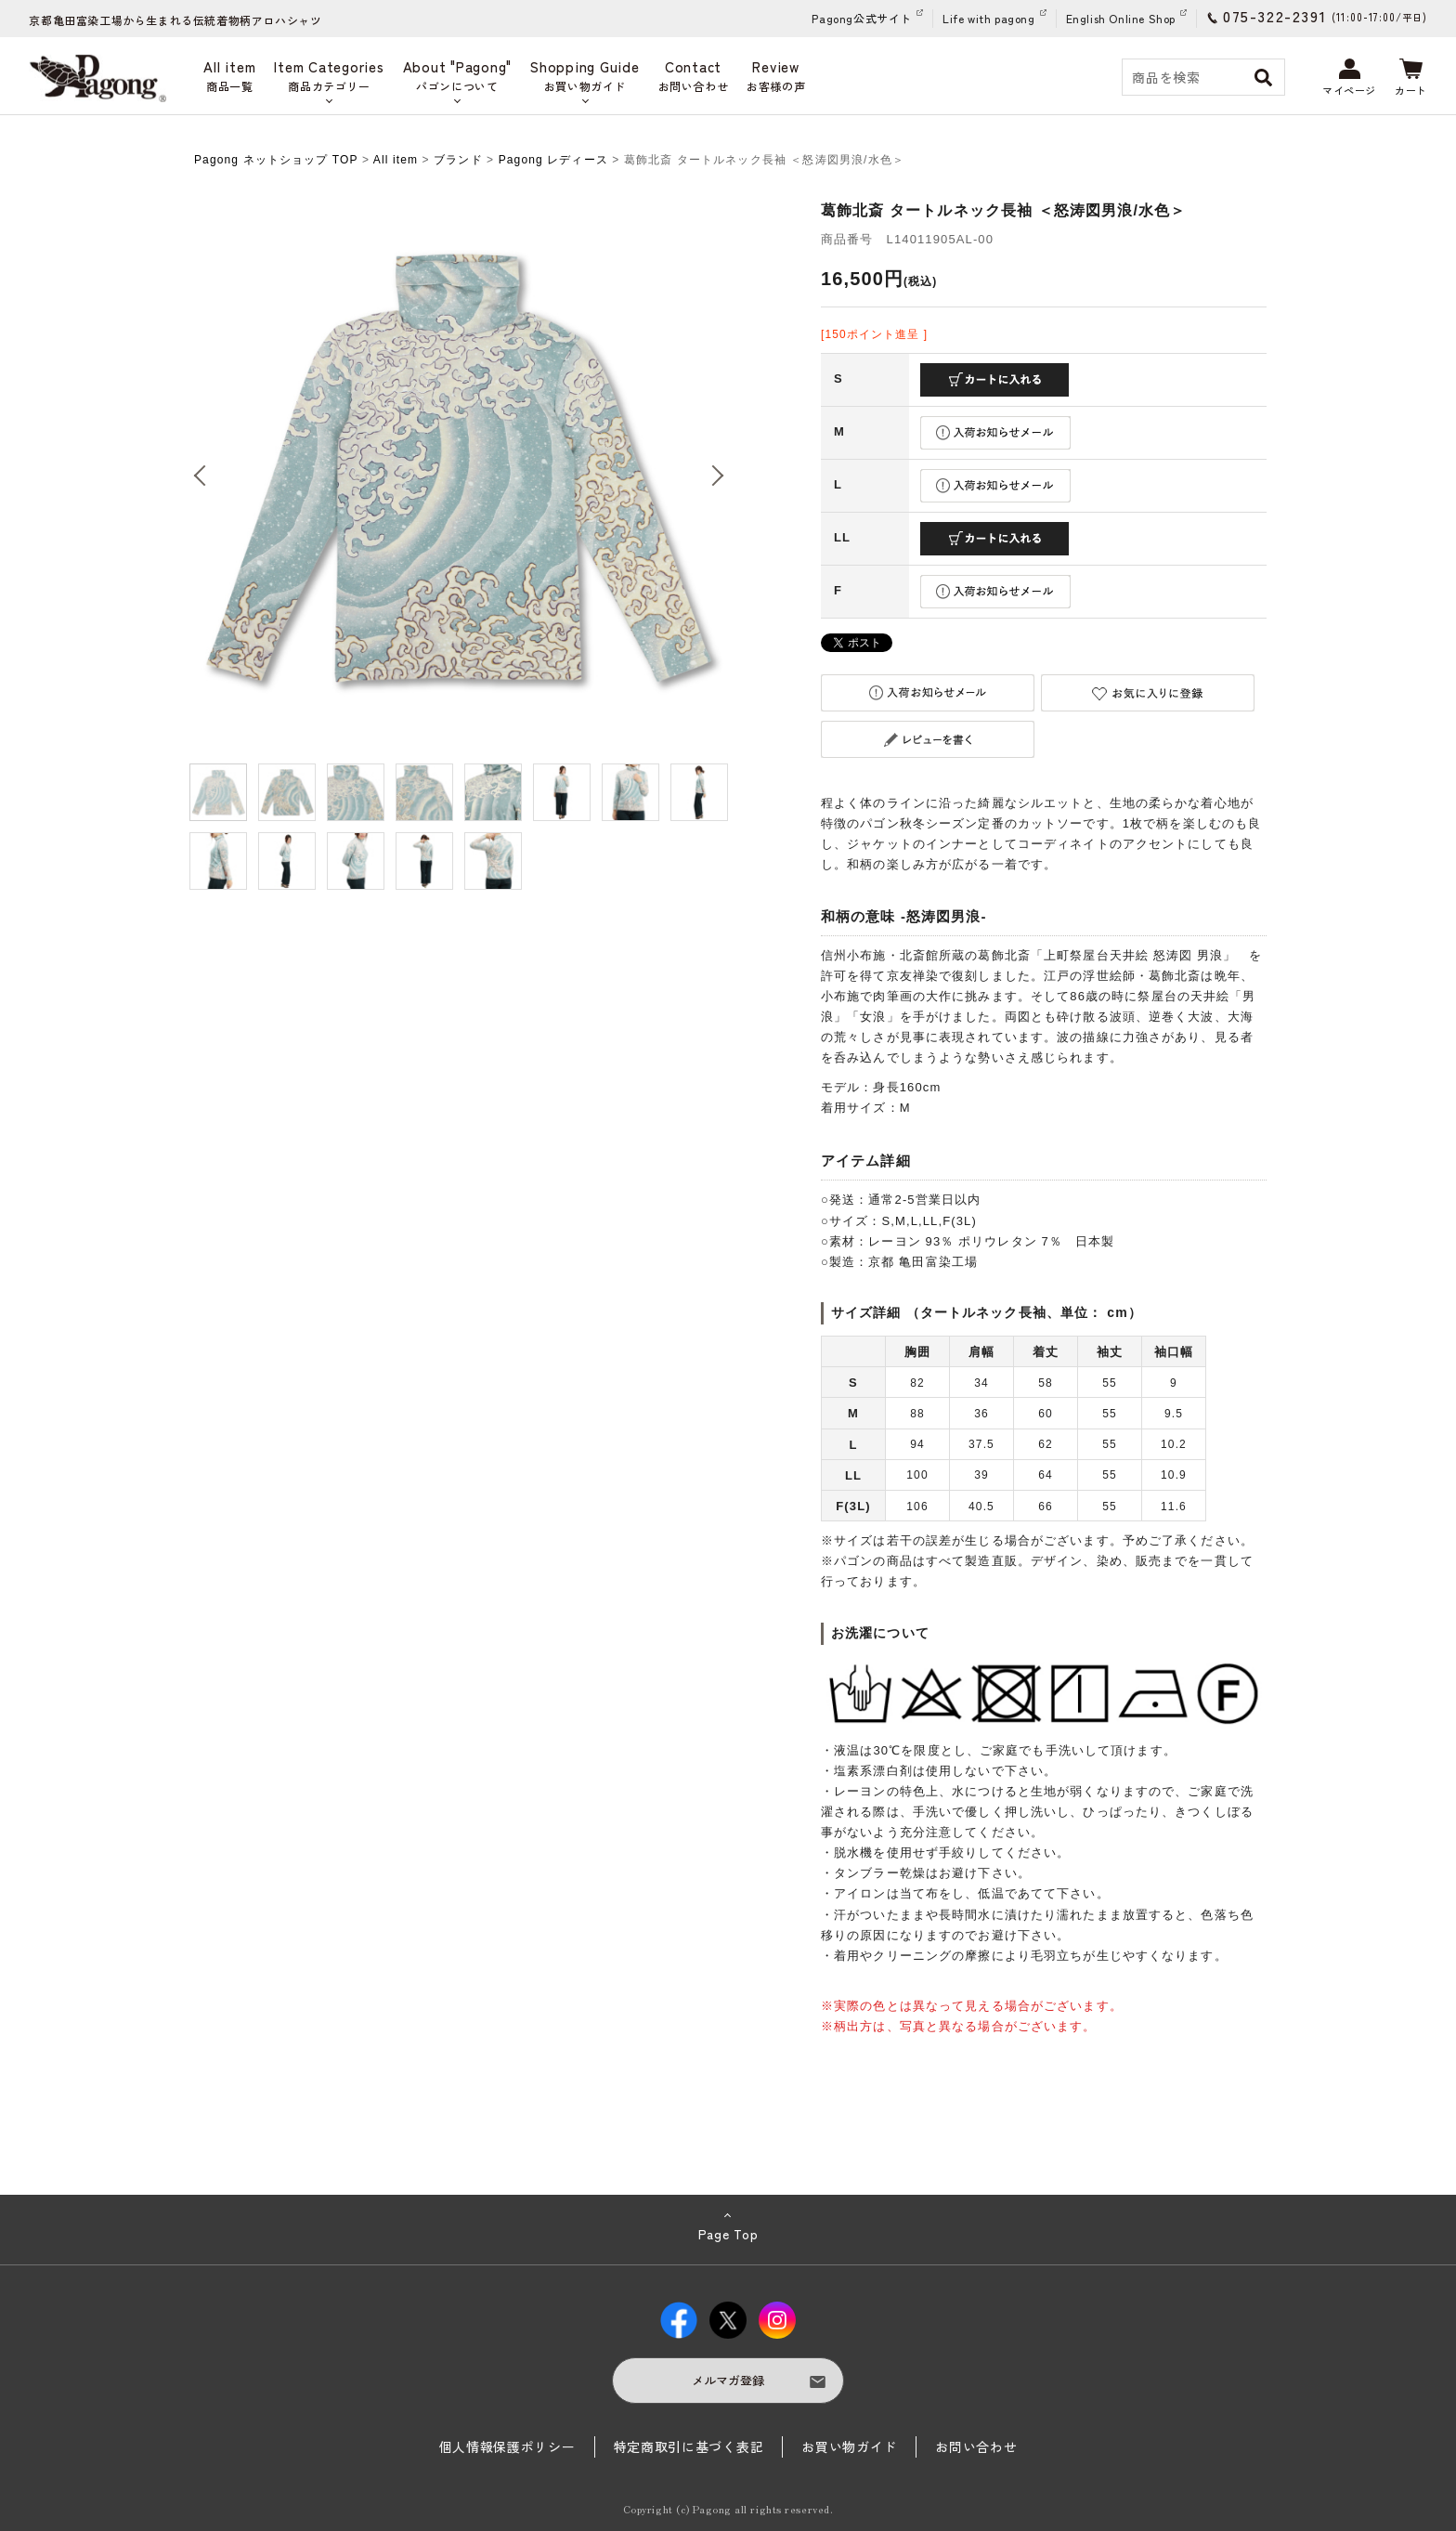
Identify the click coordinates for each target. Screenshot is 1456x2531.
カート (1411, 78)
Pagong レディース (553, 159)
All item (395, 159)
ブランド (458, 159)
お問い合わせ (976, 2446)
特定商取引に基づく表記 (689, 2446)
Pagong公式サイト (862, 18)
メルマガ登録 (728, 2380)
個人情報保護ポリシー (507, 2446)
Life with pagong (988, 18)
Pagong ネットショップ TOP (276, 159)
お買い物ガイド (849, 2446)
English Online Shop (1121, 18)
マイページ (1349, 78)
